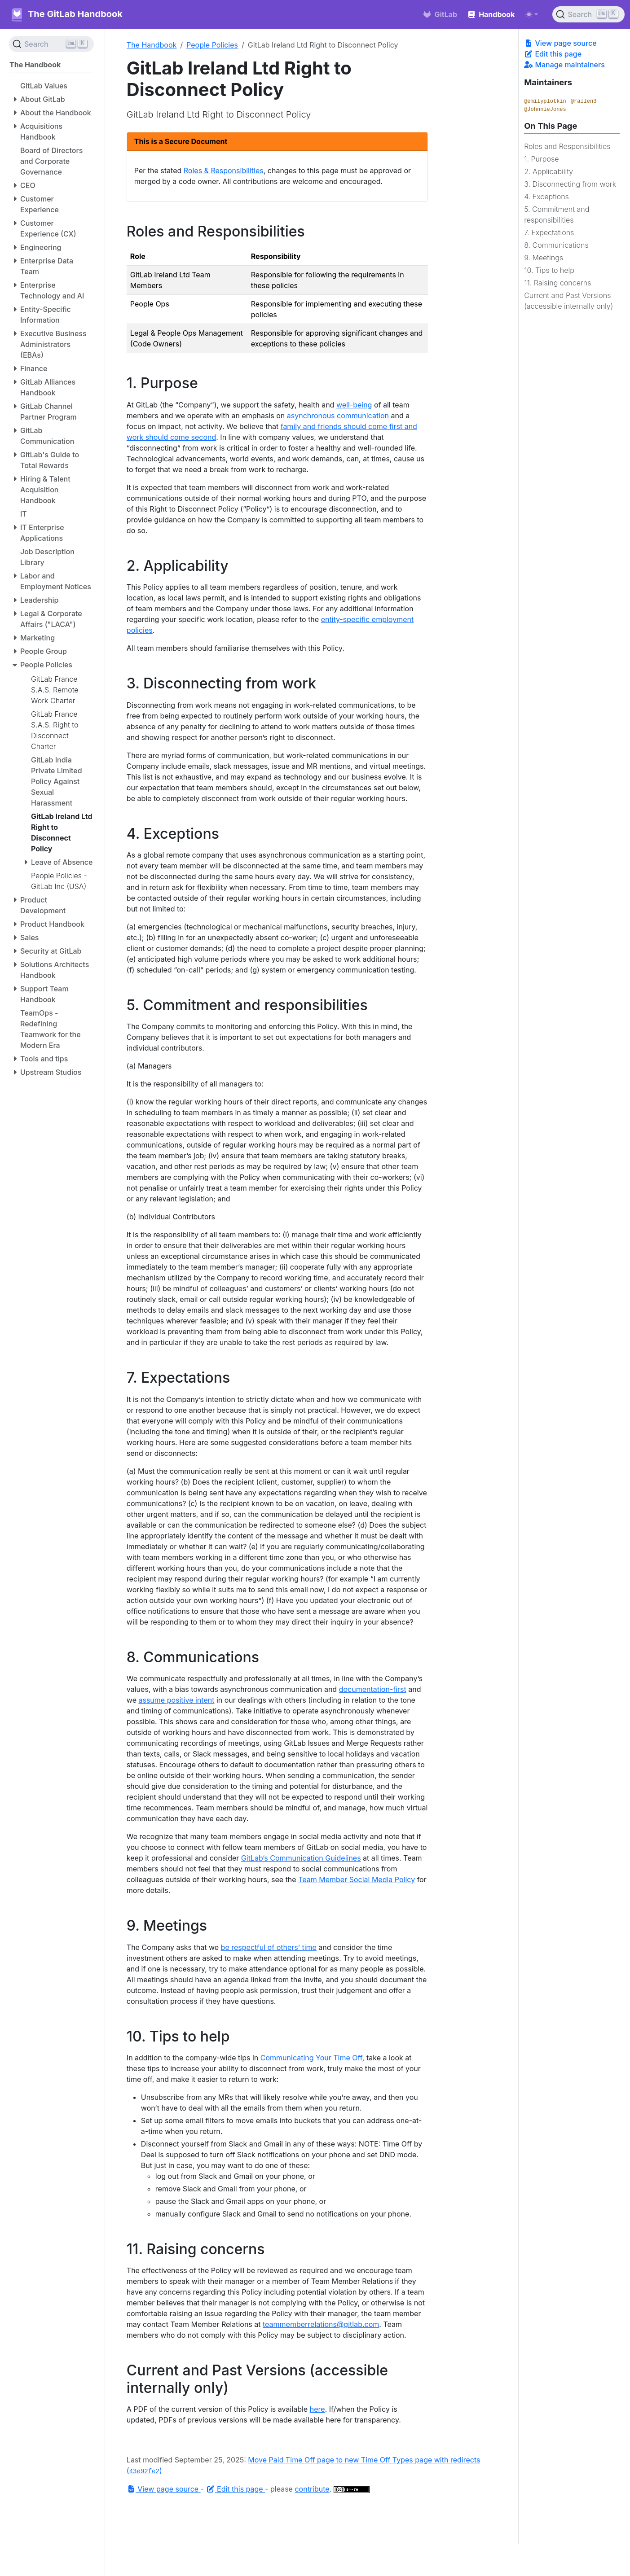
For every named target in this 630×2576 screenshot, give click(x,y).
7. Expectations (549, 232)
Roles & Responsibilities (224, 170)
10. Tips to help (549, 270)
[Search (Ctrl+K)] (588, 14)
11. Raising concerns (557, 282)
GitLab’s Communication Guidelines (301, 1857)
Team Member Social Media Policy (356, 1879)
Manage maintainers (564, 64)
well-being (354, 404)
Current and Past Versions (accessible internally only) (568, 301)
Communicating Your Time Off (311, 2057)
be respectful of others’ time (269, 1947)
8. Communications (556, 245)
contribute (312, 2488)
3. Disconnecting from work (570, 184)
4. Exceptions (546, 196)
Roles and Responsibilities (567, 146)
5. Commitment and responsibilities (556, 214)
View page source (560, 43)
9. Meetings (543, 257)
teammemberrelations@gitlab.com (321, 2324)
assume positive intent (176, 1699)
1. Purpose (541, 158)
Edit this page (553, 53)
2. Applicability (548, 171)
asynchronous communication (338, 415)
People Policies (212, 44)
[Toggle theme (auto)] (532, 14)
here (317, 2409)
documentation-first (372, 1689)
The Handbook (152, 44)
